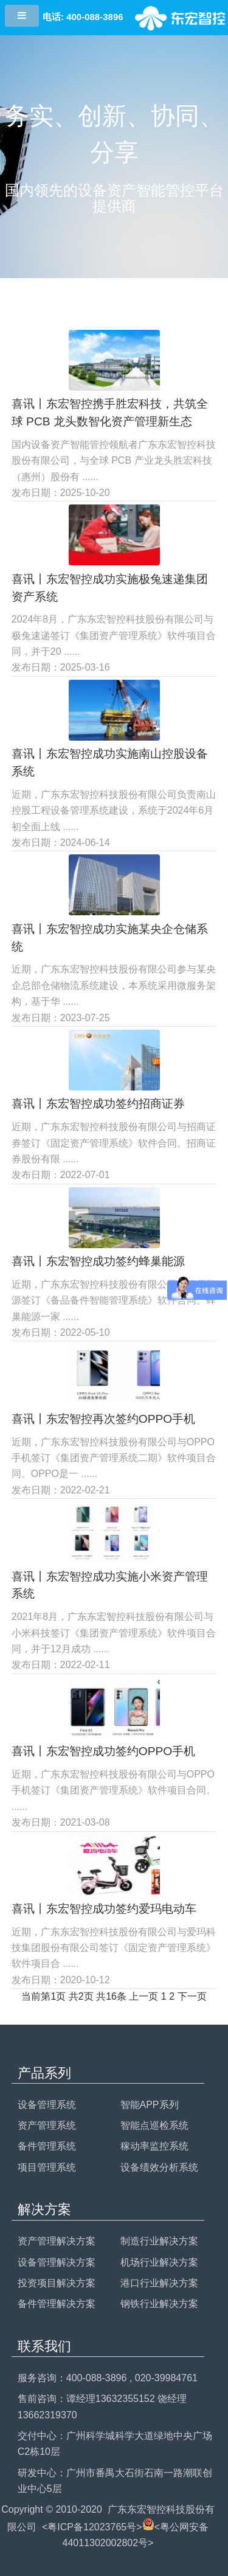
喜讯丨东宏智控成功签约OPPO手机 (103, 1751)
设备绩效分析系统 (159, 2167)
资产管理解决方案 (56, 2241)
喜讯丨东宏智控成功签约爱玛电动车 (104, 1908)
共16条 (111, 1996)
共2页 (81, 1996)
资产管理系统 (47, 2125)
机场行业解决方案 (159, 2262)
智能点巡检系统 (154, 2125)
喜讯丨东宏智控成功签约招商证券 (98, 1103)
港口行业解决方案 (159, 2283)
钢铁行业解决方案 (159, 2304)
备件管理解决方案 (56, 2304)
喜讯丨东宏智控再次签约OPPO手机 (103, 1418)
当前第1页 (43, 1996)
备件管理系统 (47, 2146)
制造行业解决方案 (159, 2241)
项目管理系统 (47, 2167)
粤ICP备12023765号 (91, 2527)
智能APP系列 (149, 2105)
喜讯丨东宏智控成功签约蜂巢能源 (98, 1261)
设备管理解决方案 (56, 2262)
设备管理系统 (47, 2105)
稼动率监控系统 (154, 2146)
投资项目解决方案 (56, 2283)
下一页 (192, 1996)
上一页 (143, 1996)
